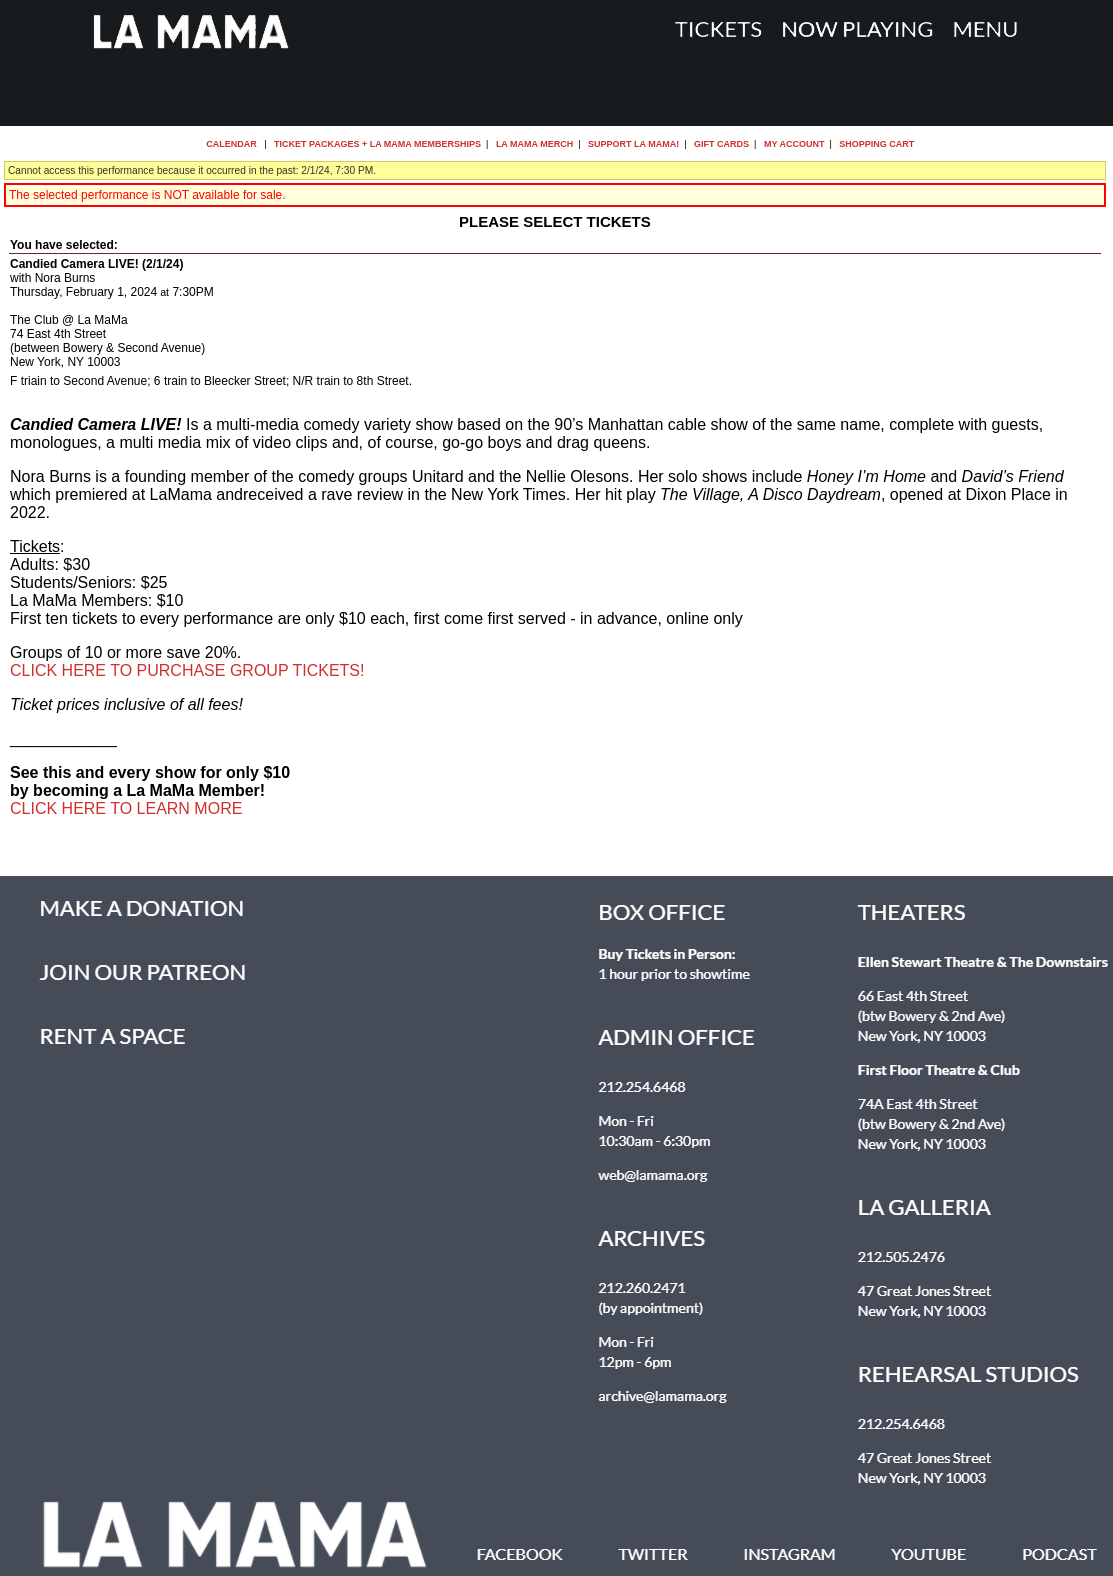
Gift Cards (721, 144)
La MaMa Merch (534, 144)
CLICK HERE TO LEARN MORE (126, 808)
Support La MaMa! (633, 144)
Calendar (231, 144)
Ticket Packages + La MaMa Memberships (377, 144)
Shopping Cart (876, 144)
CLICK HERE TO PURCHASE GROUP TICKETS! (187, 670)
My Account (792, 144)
